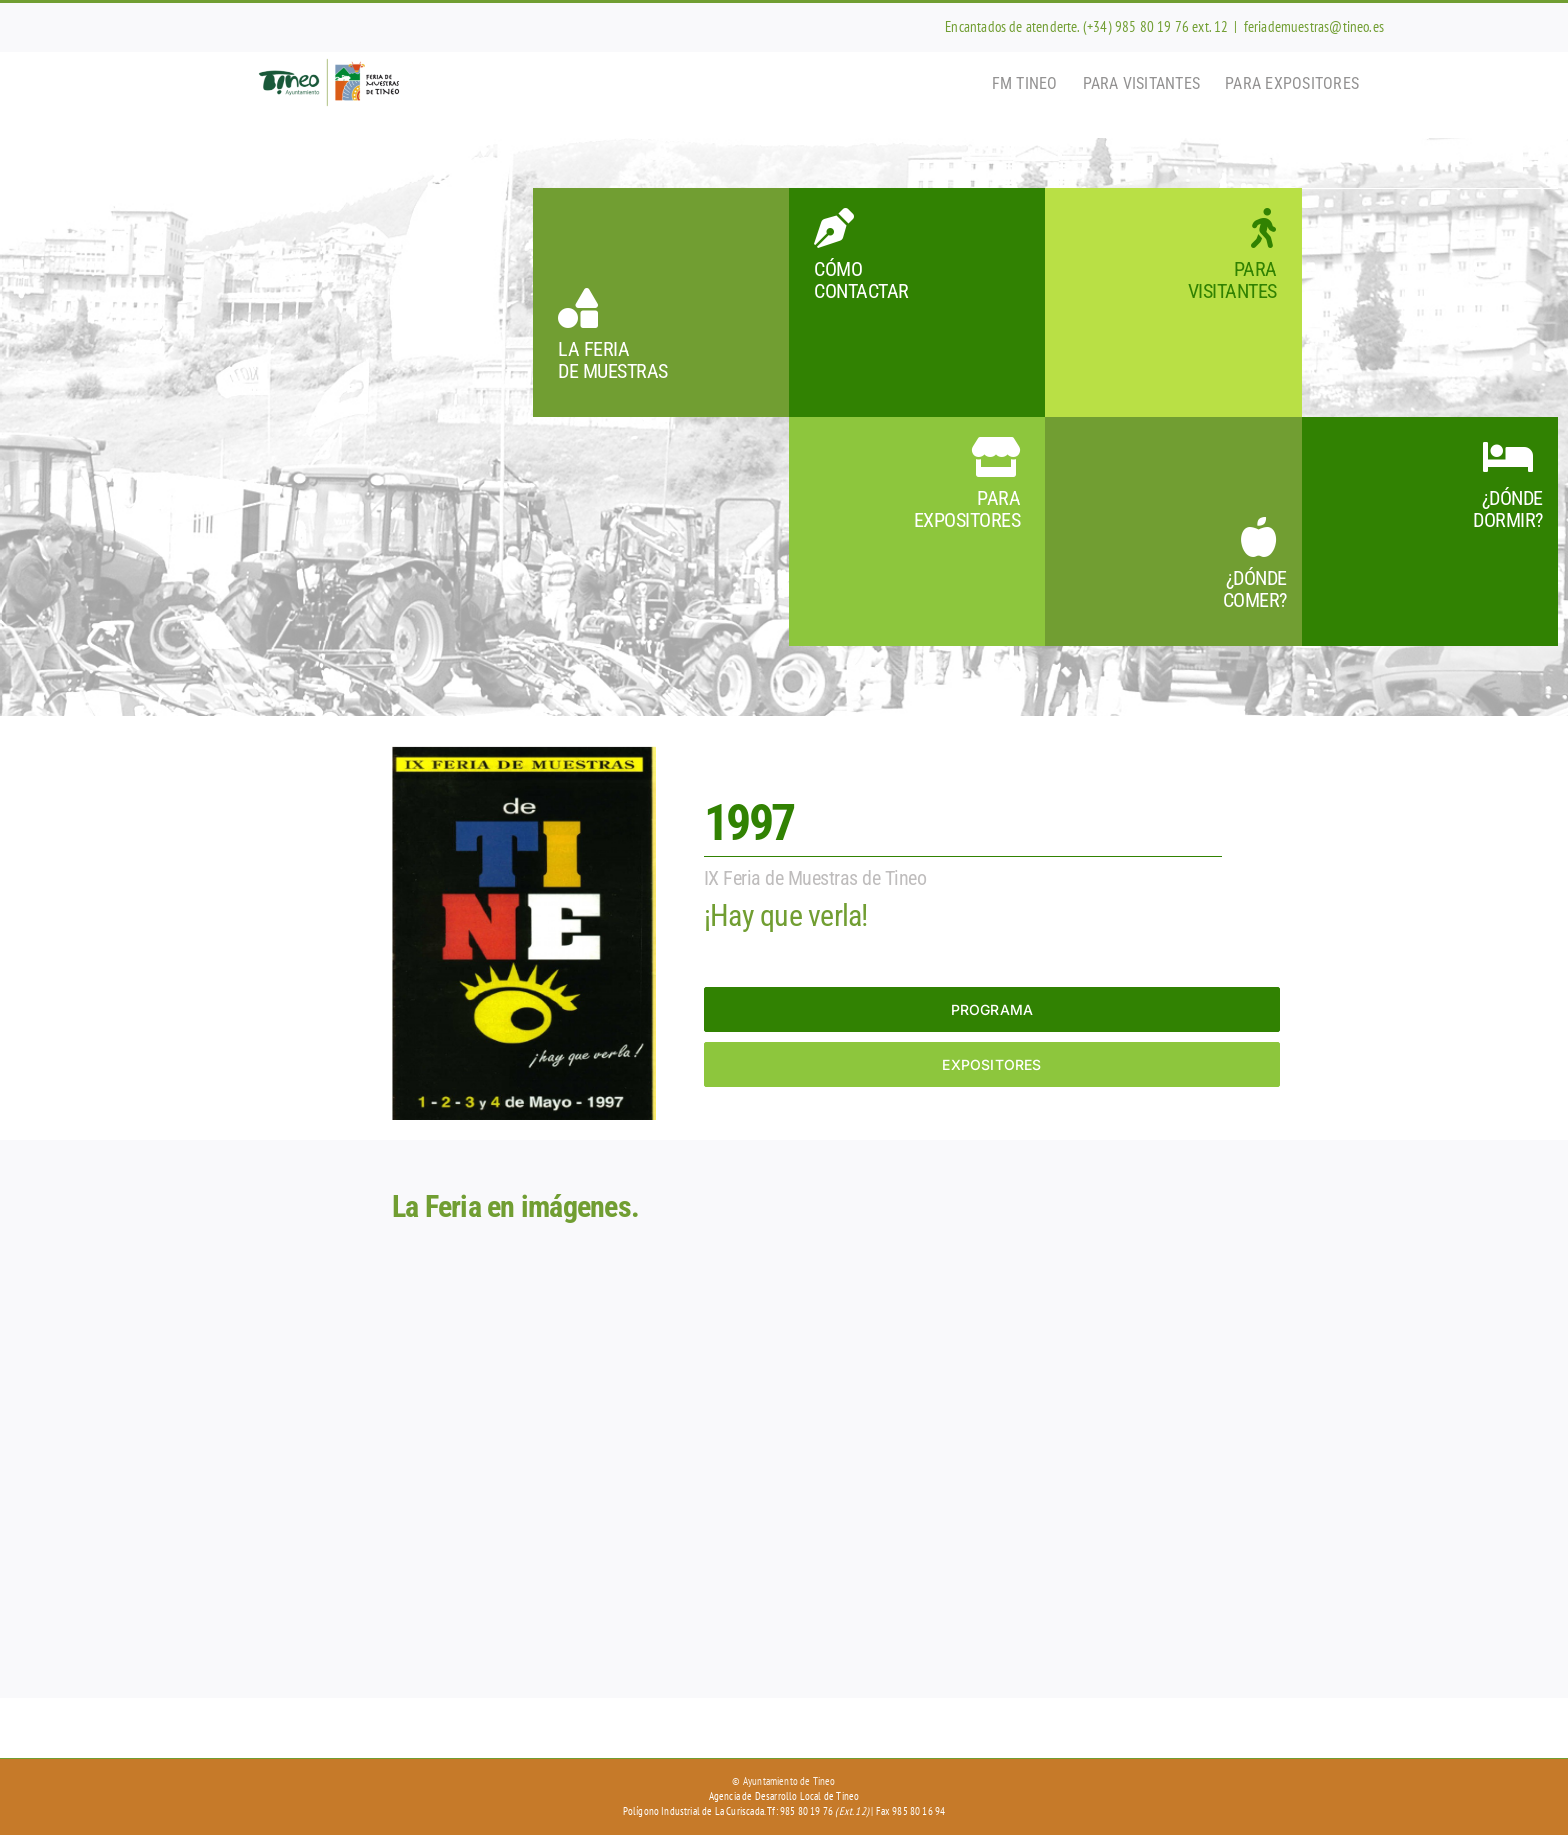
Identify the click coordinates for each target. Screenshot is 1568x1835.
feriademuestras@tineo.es (1314, 26)
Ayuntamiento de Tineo (789, 1781)
